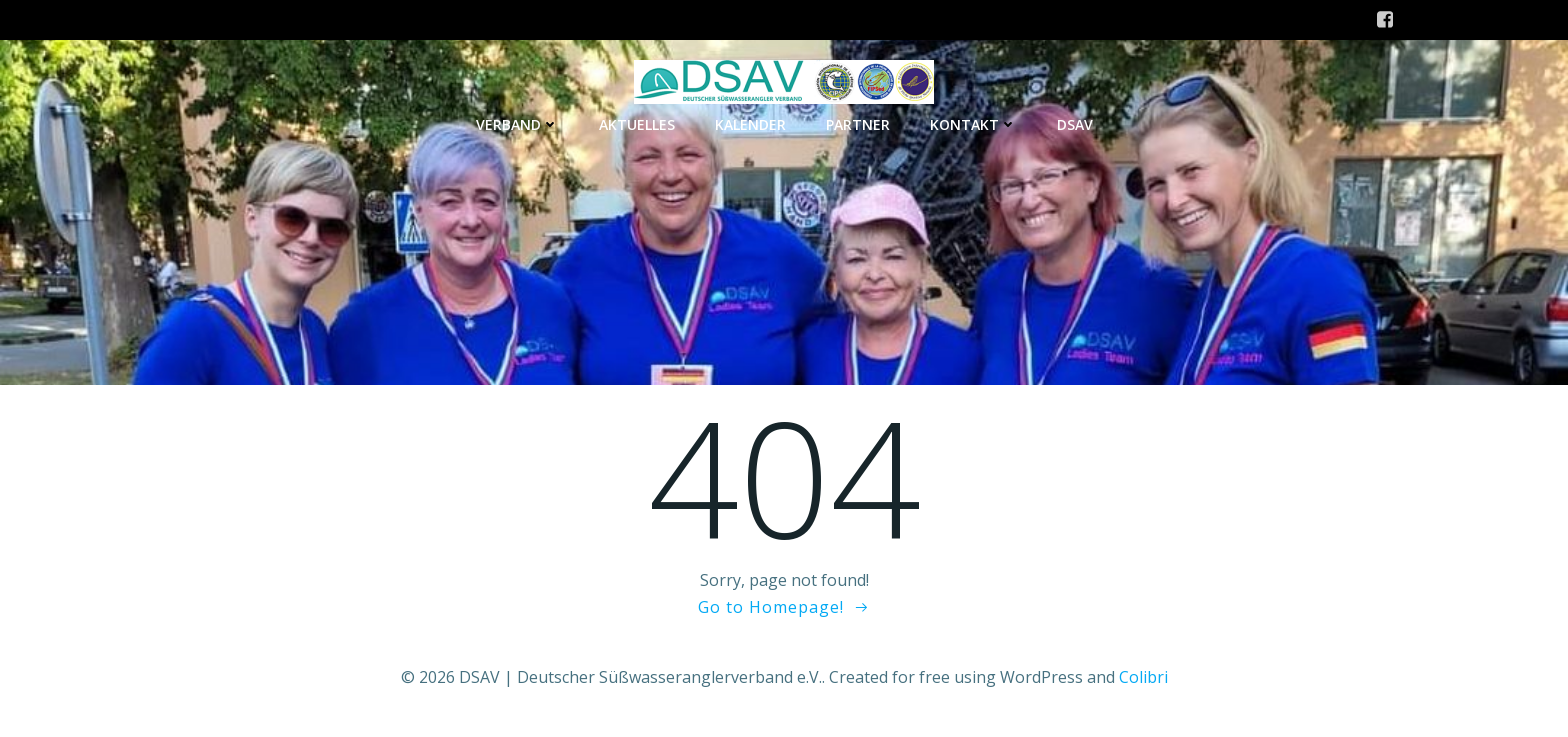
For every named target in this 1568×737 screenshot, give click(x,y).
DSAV (1075, 124)
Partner (858, 124)
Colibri (1143, 677)
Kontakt (973, 124)
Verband (517, 124)
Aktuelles (637, 124)
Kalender (750, 124)
